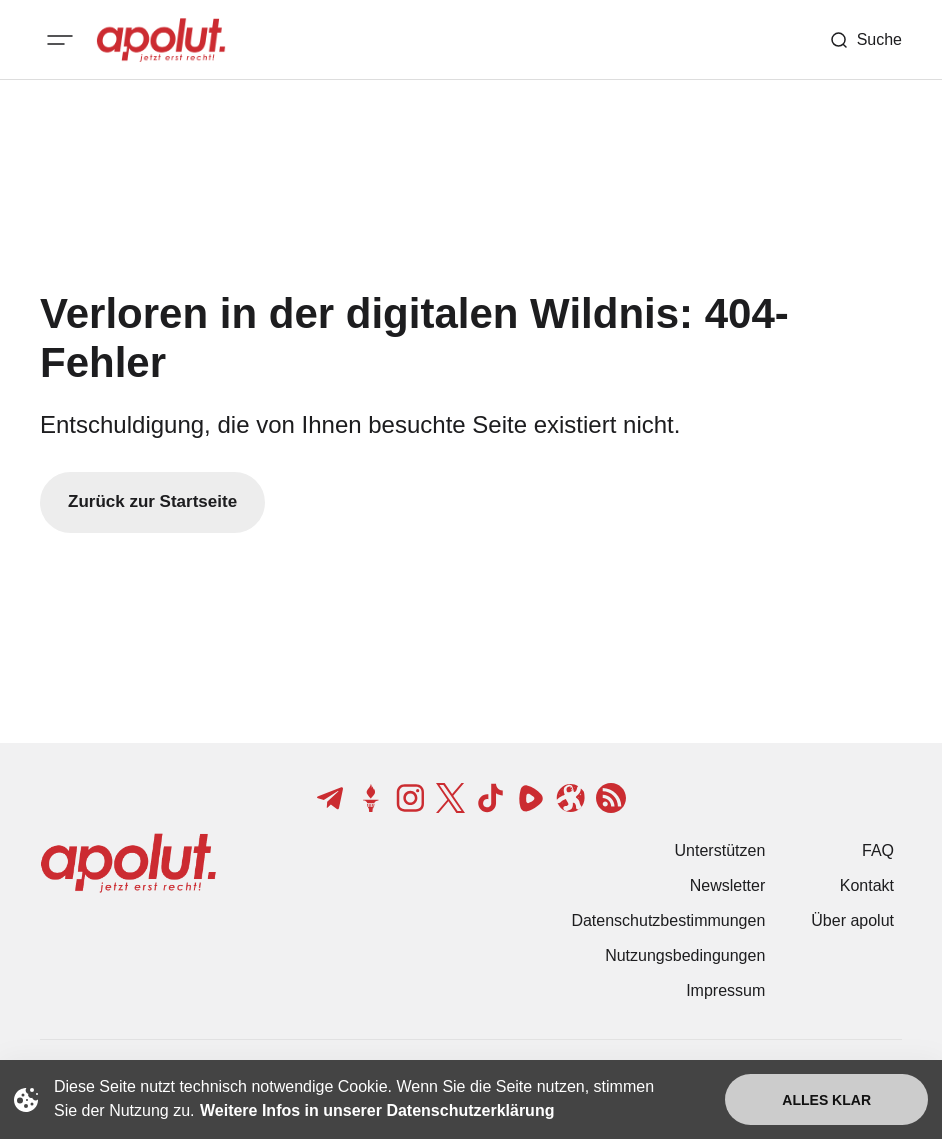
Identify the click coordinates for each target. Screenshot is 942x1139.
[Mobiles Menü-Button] (60, 40)
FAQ (878, 850)
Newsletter (728, 885)
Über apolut (852, 920)
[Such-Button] (865, 40)
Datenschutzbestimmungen (668, 920)
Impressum (725, 990)
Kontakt (867, 885)
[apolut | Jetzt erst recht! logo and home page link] (161, 40)
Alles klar (826, 1100)
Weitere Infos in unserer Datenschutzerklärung (377, 1110)
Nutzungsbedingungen (685, 955)
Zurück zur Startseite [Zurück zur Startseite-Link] (152, 501)
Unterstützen (720, 850)
